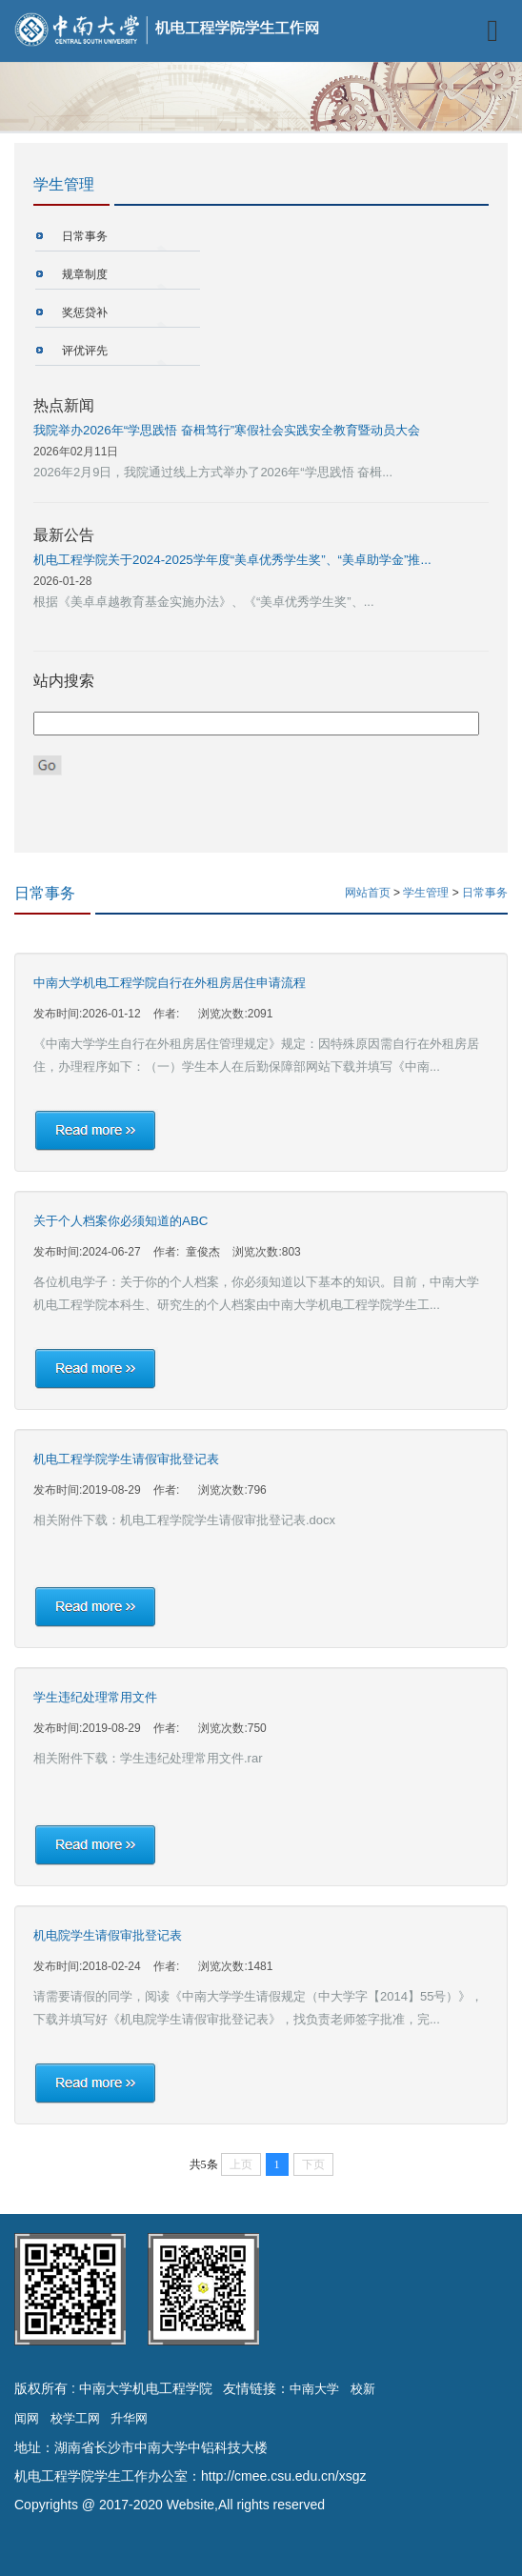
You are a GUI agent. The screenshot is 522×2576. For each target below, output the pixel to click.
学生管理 (427, 892)
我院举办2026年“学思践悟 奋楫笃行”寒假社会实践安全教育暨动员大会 (226, 430)
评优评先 (85, 350)
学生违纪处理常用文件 (95, 1697)
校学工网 (75, 2418)
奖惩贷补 (85, 312)
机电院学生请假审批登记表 (107, 1935)
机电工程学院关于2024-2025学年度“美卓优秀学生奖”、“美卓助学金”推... (232, 560)
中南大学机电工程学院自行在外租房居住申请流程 (169, 983)
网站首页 (368, 892)
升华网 (129, 2418)
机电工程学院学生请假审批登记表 (126, 1459)
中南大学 (314, 2389)
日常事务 (85, 236)
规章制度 (85, 274)
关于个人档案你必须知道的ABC (120, 1221)
